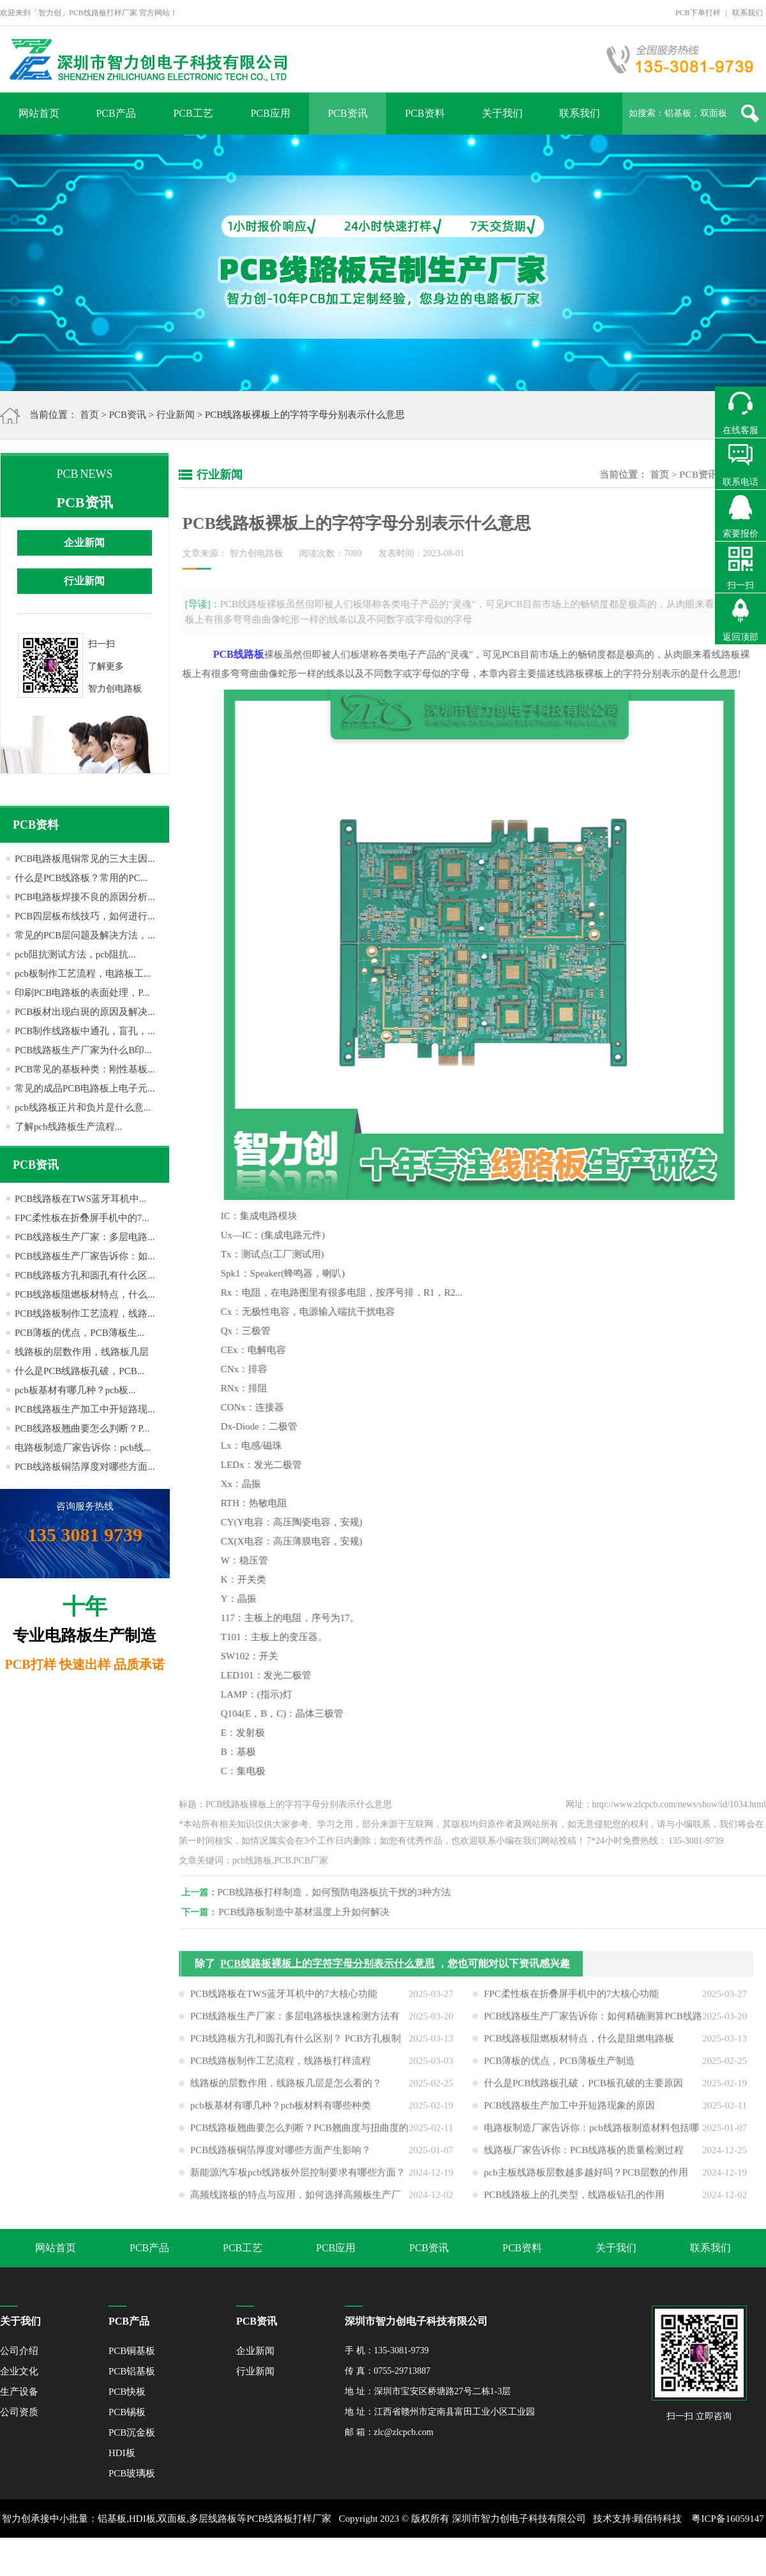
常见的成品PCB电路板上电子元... (85, 1088)
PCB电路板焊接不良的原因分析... (85, 897)
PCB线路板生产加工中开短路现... (85, 1409)
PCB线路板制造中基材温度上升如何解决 (312, 1912)
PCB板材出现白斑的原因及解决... (85, 1012)
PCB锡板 (127, 2412)
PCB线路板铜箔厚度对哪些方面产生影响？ (280, 2158)
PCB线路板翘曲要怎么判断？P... (82, 1428)
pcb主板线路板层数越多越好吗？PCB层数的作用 (586, 2180)
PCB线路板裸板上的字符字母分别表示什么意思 (327, 1971)
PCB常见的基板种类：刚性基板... (85, 1069)
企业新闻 (84, 542)
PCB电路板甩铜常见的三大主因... (85, 859)
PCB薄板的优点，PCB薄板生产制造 (559, 2069)
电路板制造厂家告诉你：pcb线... (83, 1447)
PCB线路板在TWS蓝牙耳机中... (80, 1199)
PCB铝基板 (132, 2371)
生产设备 (19, 2392)
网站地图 (410, 2557)
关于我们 (502, 113)
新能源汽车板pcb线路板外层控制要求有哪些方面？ (297, 2180)
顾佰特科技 (658, 2518)
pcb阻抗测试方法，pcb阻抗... (75, 954)
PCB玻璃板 (132, 2473)
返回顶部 (740, 637)
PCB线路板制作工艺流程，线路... (85, 1313)
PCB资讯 (347, 113)
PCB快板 (127, 2392)
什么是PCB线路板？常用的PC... (81, 878)
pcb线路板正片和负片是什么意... (83, 1107)
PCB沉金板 (132, 2432)
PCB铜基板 (132, 2351)
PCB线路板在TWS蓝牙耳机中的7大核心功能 (283, 2002)
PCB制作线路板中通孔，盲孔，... (85, 1031)
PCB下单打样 (698, 12)
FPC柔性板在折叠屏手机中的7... (82, 1218)
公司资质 (19, 2412)
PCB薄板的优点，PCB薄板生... (79, 1333)
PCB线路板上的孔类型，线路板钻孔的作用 (574, 2203)
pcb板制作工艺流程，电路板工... (83, 973)
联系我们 (747, 12)
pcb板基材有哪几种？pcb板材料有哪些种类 (280, 2113)
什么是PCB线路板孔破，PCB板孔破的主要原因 (583, 2091)
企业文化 (19, 2371)
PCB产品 (115, 113)
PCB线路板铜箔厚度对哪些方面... (85, 1467)
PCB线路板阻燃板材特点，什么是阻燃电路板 (579, 2046)
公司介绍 (19, 2351)
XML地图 (369, 2557)
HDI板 (122, 2453)
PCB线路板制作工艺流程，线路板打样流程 (280, 2069)
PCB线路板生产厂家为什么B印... (83, 1050)
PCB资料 (424, 113)
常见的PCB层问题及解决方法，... (85, 935)
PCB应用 (270, 113)
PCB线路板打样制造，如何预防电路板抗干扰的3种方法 (342, 1892)
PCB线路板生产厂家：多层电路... (85, 1237)
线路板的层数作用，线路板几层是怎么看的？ (286, 2091)
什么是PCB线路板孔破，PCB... (79, 1371)
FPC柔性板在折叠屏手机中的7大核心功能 (571, 2002)
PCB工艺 (193, 113)
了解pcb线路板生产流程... (68, 1126)
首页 (89, 415)
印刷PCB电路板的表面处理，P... (82, 993)
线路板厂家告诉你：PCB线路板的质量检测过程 (584, 2158)
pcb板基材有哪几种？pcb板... (75, 1390)
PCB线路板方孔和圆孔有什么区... (85, 1275)
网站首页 (39, 113)
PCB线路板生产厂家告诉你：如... (85, 1256)
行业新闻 (175, 415)
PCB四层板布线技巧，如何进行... (85, 916)
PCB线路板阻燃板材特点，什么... (85, 1294)
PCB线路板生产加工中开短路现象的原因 (569, 2113)
